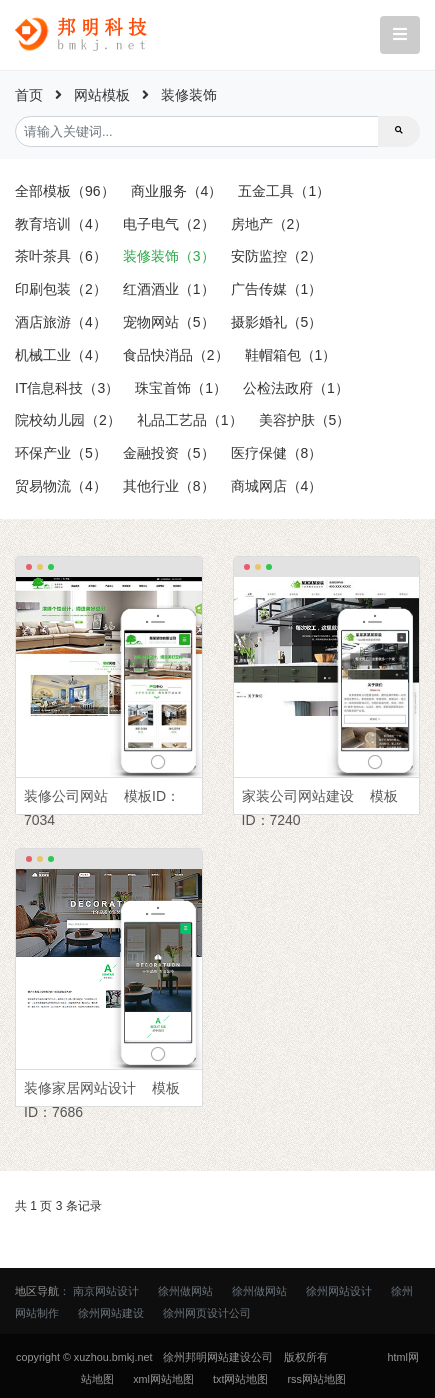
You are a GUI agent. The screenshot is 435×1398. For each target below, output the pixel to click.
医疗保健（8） (277, 453)
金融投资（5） (169, 453)
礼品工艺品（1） (190, 420)
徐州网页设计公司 (207, 1313)
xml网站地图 (163, 1379)
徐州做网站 (185, 1291)
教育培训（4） (61, 224)
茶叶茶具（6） (61, 256)
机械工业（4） (61, 355)
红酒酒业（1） (169, 289)
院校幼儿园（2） (68, 420)
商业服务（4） (177, 191)
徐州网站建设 (111, 1313)
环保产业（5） (61, 453)
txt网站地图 (240, 1379)
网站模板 (102, 95)
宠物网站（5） (169, 322)
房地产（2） (270, 224)
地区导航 (37, 1291)
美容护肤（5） (305, 420)
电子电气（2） (169, 224)
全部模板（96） (65, 191)
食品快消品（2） (176, 355)
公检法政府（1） (296, 388)
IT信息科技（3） (67, 388)
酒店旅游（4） (61, 322)
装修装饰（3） (169, 256)
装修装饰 (189, 95)
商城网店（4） (277, 486)
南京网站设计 (106, 1291)
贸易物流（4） (61, 486)
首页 (29, 95)
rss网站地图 (316, 1379)
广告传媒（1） (277, 289)
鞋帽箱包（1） (291, 355)
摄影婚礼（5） (277, 322)
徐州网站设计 (339, 1291)
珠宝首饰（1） (181, 388)
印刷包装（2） (61, 289)
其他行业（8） (169, 486)
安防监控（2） (277, 256)
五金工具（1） (284, 191)
